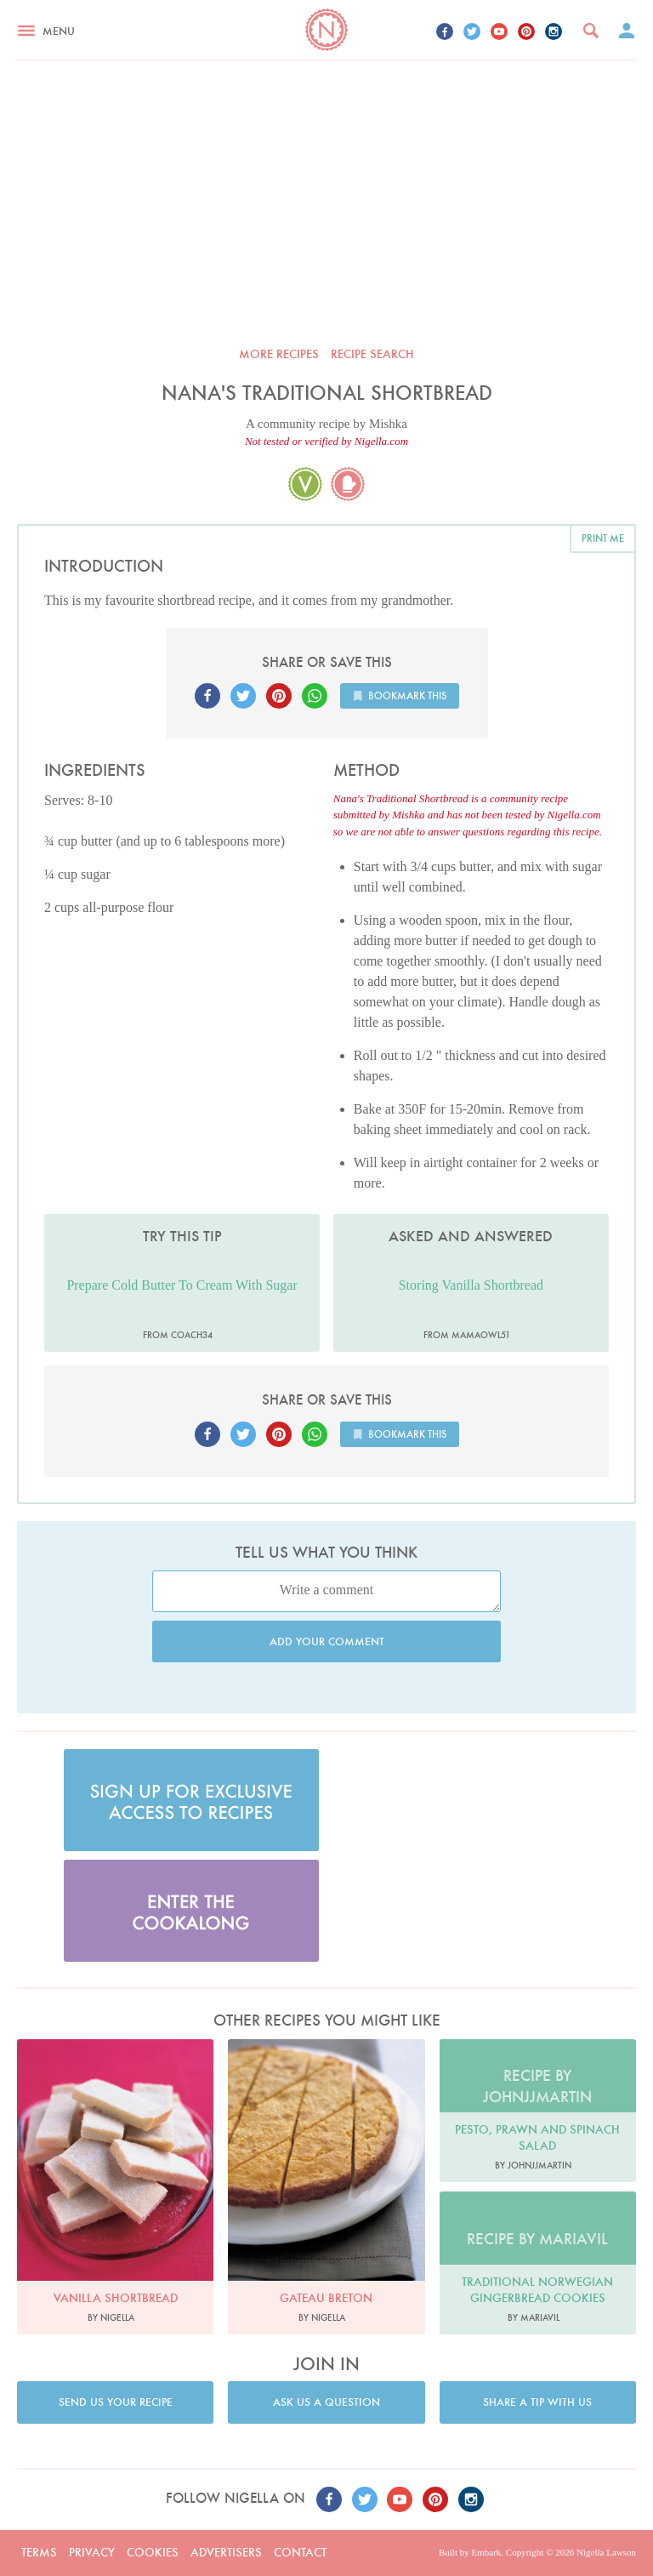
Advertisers (226, 2552)
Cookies (153, 2552)
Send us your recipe (116, 2402)
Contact (300, 2552)
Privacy (92, 2552)
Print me (603, 538)
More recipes (279, 354)
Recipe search (372, 354)
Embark (486, 2552)
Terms (39, 2552)
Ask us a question (326, 2402)
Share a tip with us (537, 2402)
